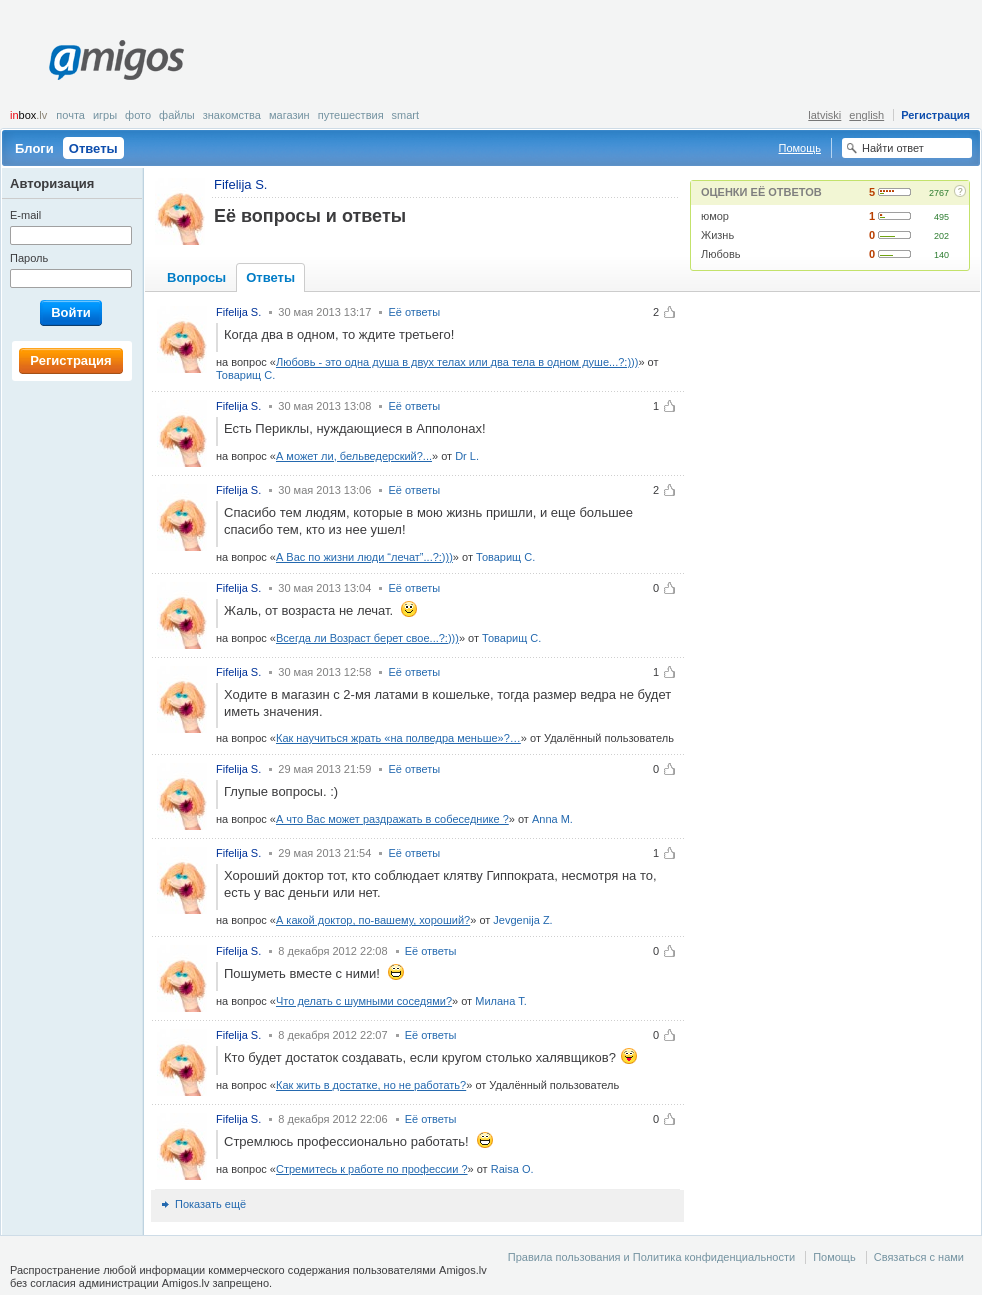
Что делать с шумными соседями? (364, 1001)
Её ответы (414, 312)
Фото (138, 115)
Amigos (116, 60)
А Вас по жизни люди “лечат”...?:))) (364, 557)
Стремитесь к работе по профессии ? (372, 1169)
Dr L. (467, 456)
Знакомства (232, 115)
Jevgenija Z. (522, 920)
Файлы (177, 115)
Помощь (800, 148)
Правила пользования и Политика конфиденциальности (651, 1257)
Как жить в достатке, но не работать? (371, 1085)
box (28, 115)
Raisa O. (512, 1169)
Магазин (289, 115)
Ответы (93, 148)
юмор (715, 216)
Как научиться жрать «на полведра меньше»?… (398, 738)
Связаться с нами (919, 1257)
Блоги (34, 148)
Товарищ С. (245, 375)
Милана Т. (501, 1001)
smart (406, 115)
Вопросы (196, 277)
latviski (824, 115)
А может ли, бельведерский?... (354, 456)
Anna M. (552, 819)
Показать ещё (210, 1204)
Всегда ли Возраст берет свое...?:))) (367, 638)
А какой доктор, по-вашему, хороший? (373, 920)
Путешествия (351, 115)
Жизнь (717, 235)
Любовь (720, 254)
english (866, 115)
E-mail (25, 215)
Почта (70, 115)
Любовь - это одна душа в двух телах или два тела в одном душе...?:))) (457, 362)
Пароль (29, 258)
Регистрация (935, 115)
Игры (105, 115)
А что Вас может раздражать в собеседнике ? (392, 819)
